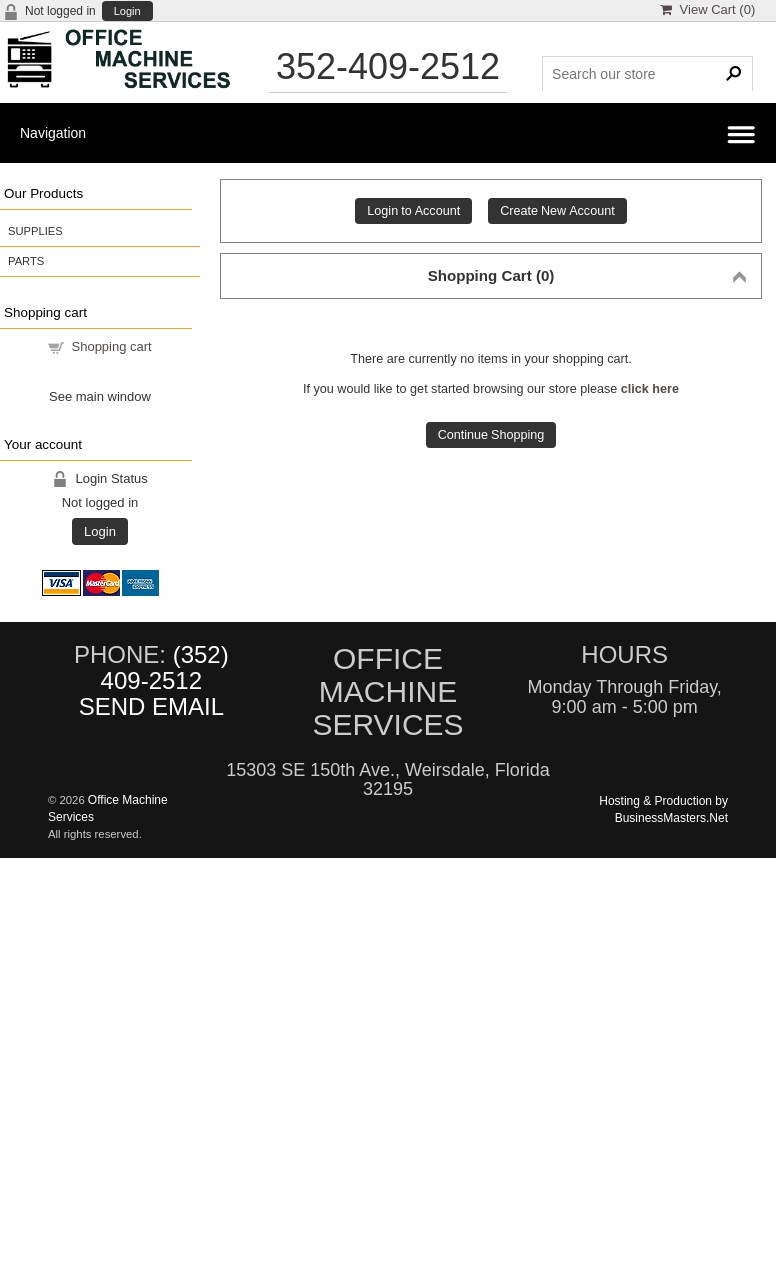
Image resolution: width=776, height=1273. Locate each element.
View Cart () (707, 9)
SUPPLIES (35, 231)
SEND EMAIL (151, 706)
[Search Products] (647, 74)
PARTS (26, 261)
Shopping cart (112, 346)
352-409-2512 (388, 66)
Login (127, 11)
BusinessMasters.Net (671, 818)
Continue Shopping (491, 434)
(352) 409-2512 (165, 667)
